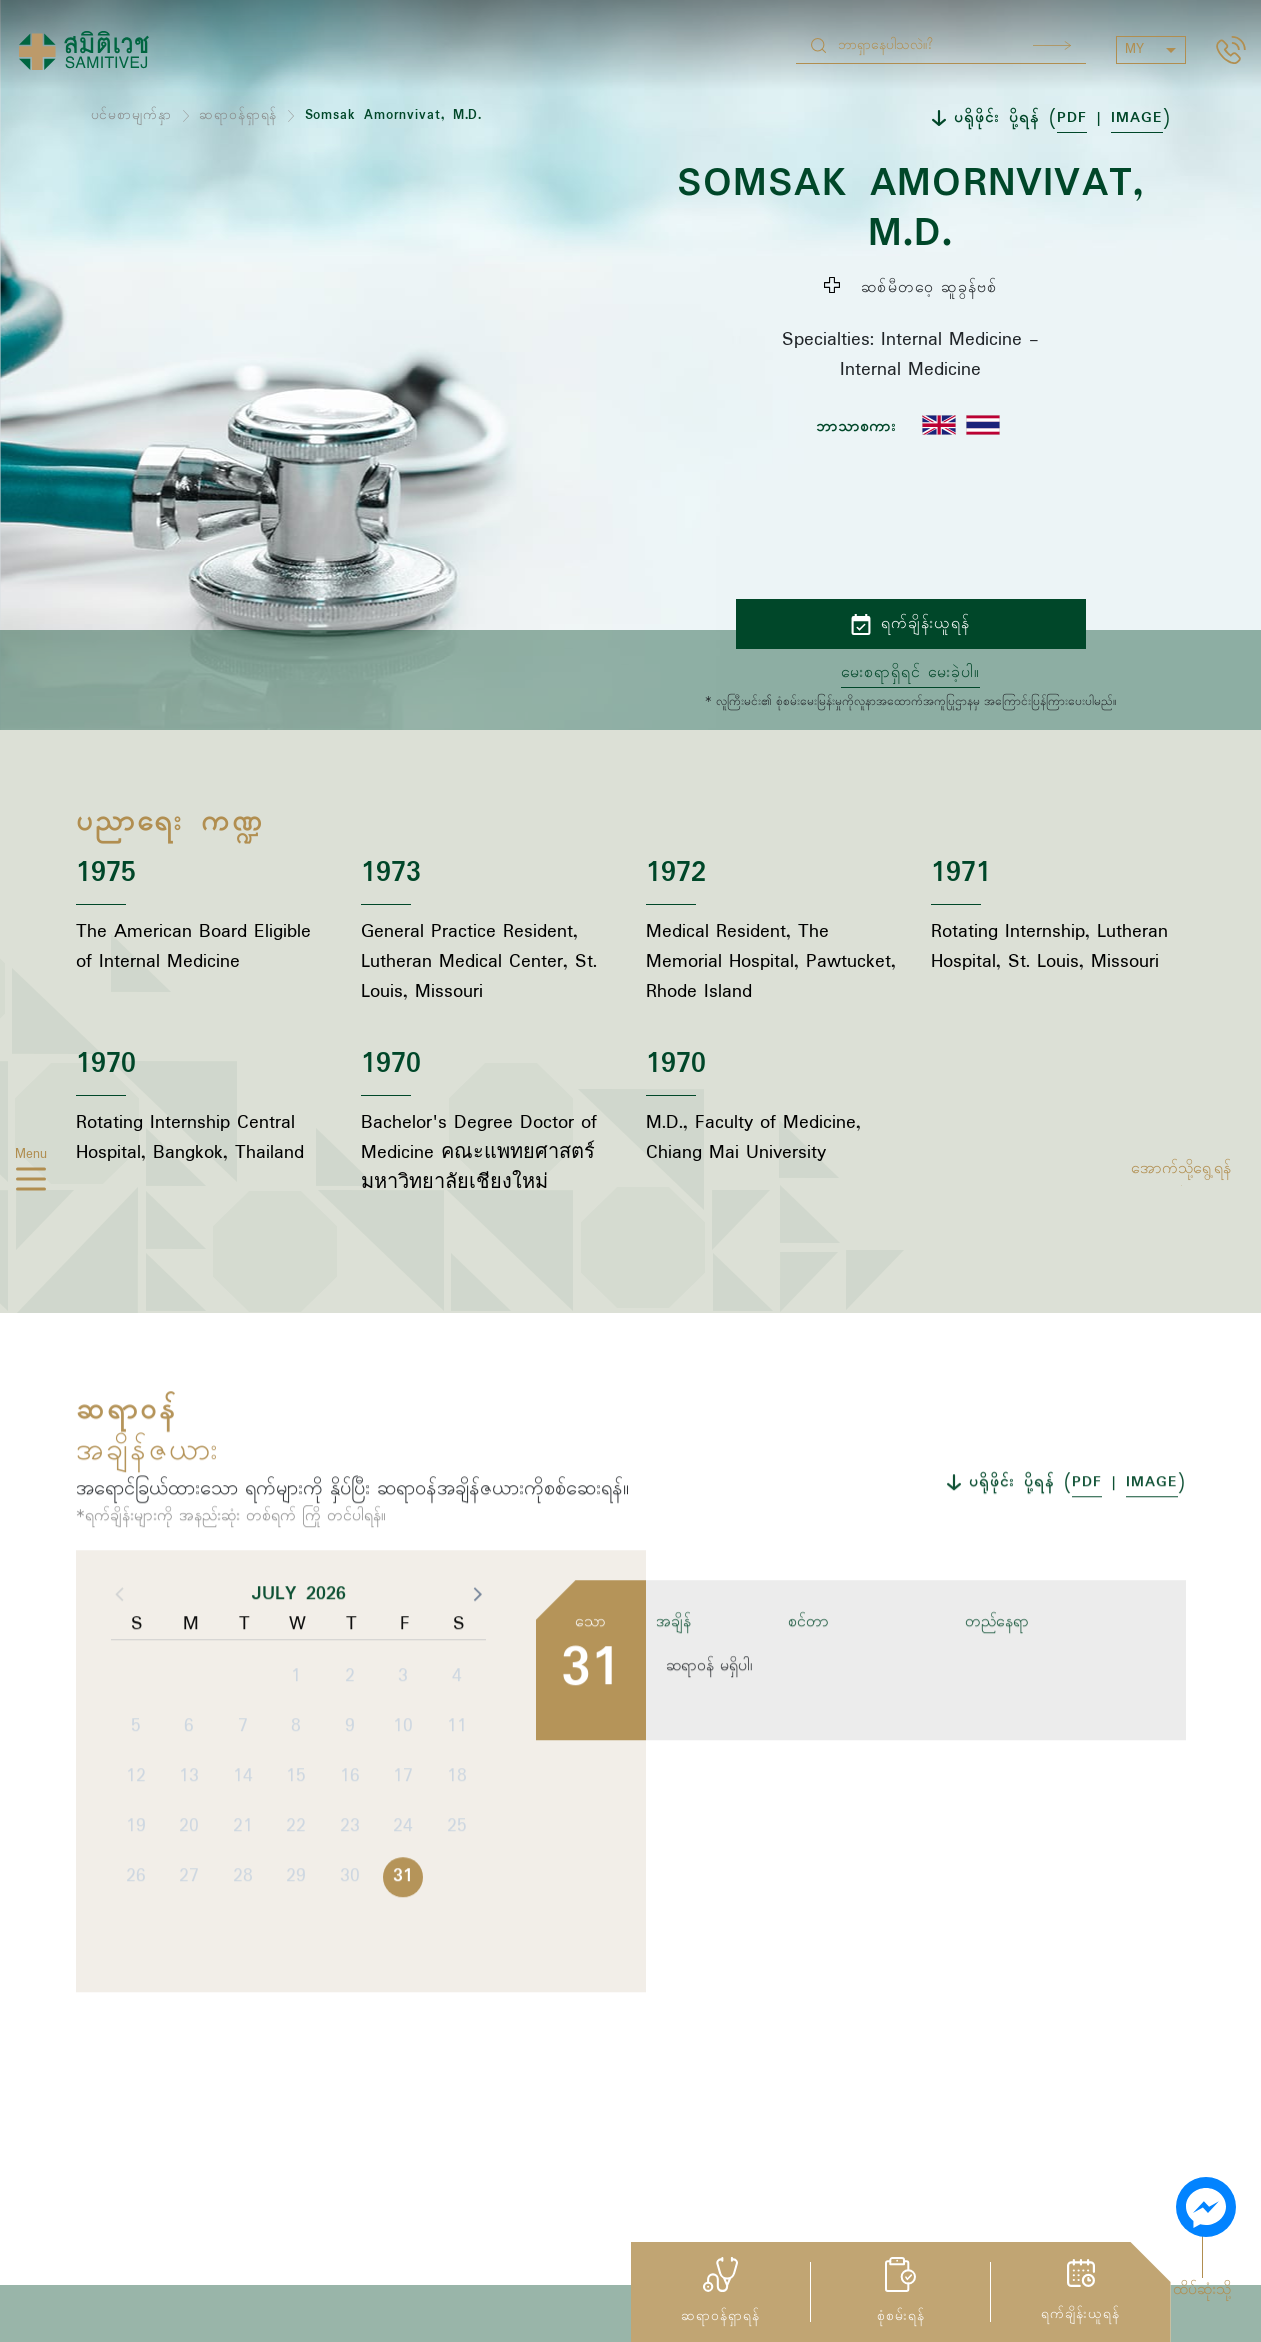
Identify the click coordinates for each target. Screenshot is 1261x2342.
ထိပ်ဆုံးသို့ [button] (1202, 2290)
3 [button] (403, 1756)
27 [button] (189, 1956)
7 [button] (243, 1806)
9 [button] (350, 1806)
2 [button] (350, 1756)
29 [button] (296, 1956)
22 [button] (296, 1906)
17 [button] (403, 1856)
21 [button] (243, 1906)
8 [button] (296, 1806)
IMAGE (1137, 118)
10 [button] (403, 1806)
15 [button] (296, 1856)
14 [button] (243, 1856)
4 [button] (457, 1756)
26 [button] (136, 1956)
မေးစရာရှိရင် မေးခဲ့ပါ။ (910, 673)
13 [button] (189, 1856)
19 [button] (136, 1906)
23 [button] (350, 1906)
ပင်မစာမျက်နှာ (131, 115)
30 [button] (350, 1956)
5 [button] (136, 1806)
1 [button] (296, 1756)
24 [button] (403, 1906)
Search (1052, 45)
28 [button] (243, 1956)
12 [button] (136, 1856)
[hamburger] (31, 1183)
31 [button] (403, 1956)
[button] (476, 1673)
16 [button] (350, 1856)
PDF (1072, 118)
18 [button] (457, 1856)
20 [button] (189, 1906)
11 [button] (457, 1806)
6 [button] (189, 1806)
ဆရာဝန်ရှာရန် (238, 115)
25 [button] (457, 1906)
